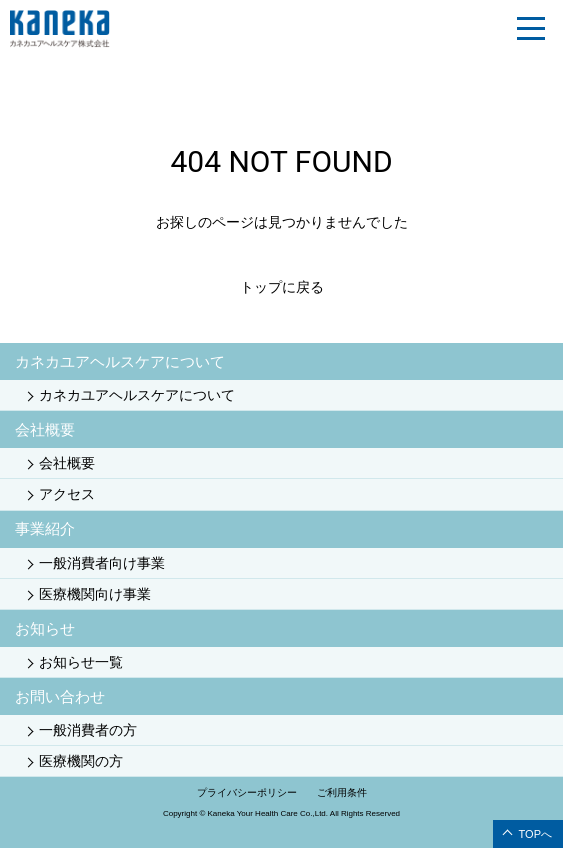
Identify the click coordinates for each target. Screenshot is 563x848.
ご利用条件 (342, 792)
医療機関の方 (81, 761)
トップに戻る (282, 287)
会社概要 (67, 463)
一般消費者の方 (88, 730)
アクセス (67, 494)
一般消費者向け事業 (102, 563)
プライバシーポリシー (247, 792)
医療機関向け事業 (95, 594)
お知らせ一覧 (81, 662)
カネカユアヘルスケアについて (137, 395)
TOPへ (535, 834)
